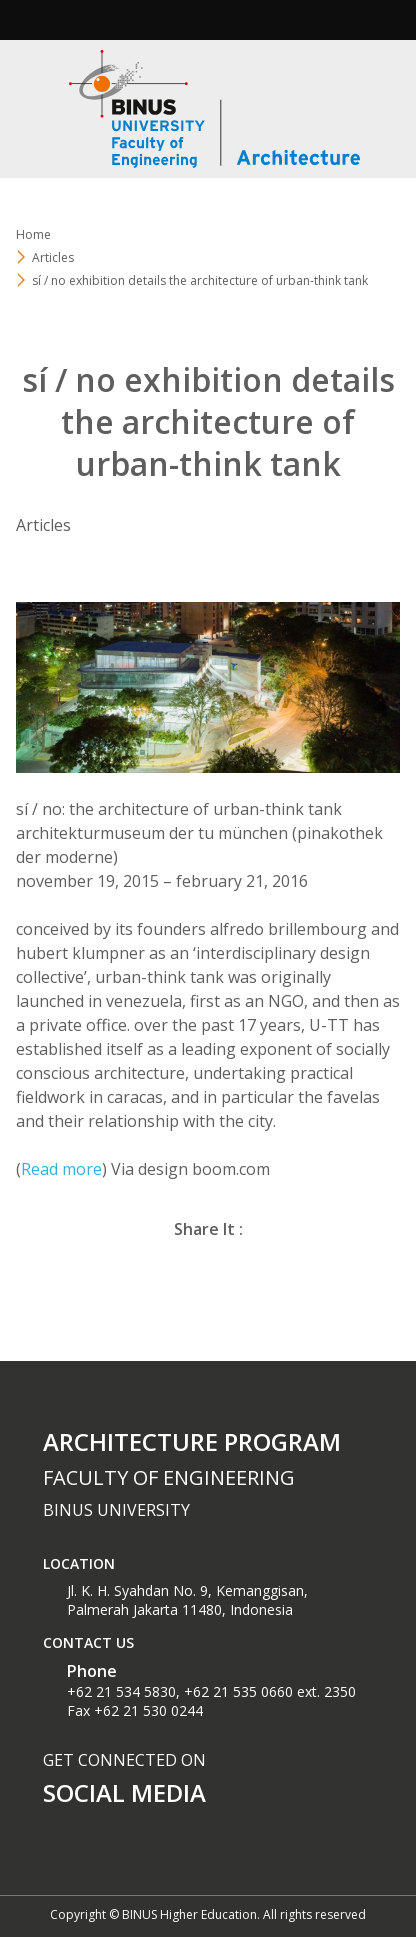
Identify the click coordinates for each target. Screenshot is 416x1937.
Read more (61, 1169)
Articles (53, 257)
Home (33, 234)
